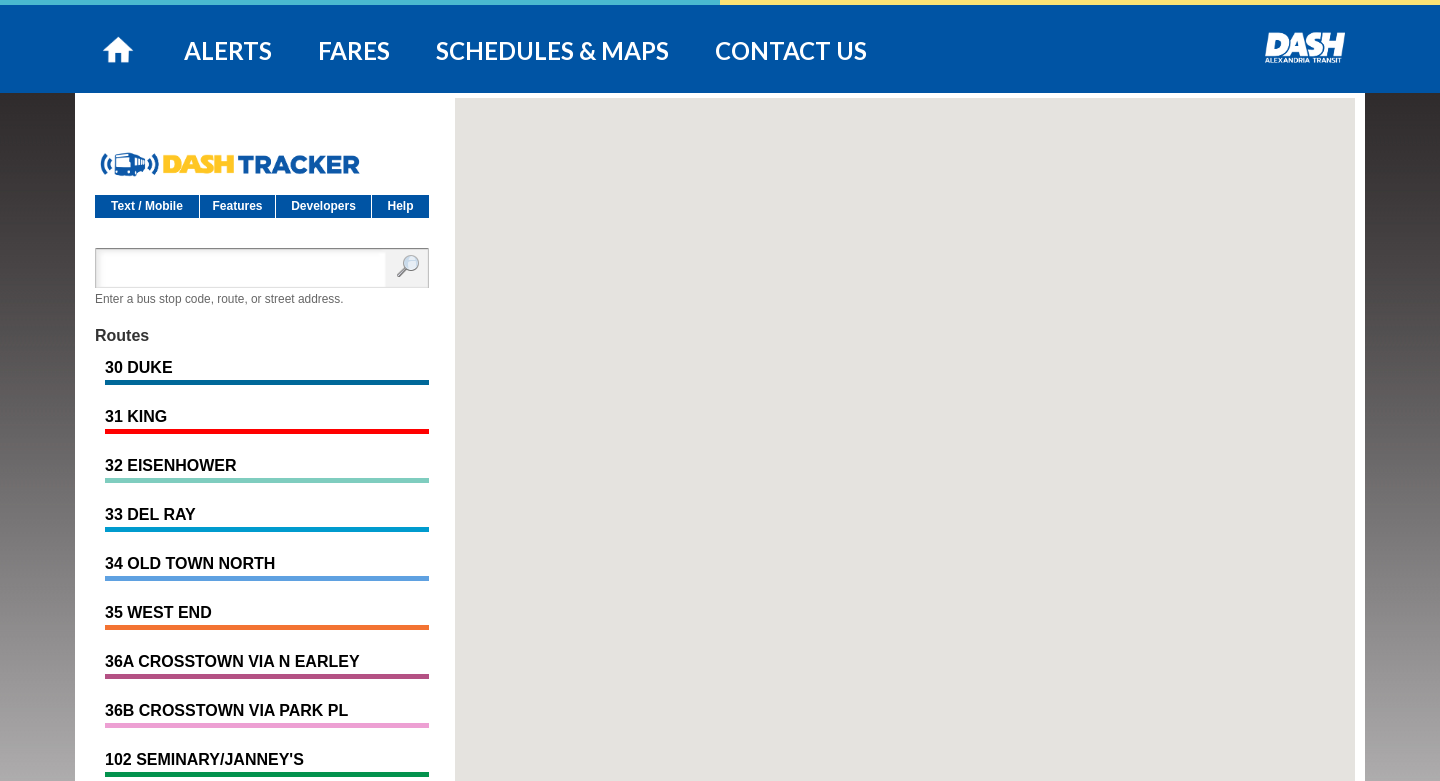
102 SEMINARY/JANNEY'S (204, 759)
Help (400, 206)
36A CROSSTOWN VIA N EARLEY (232, 661)
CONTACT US (791, 50)
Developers (323, 206)
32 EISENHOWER (171, 465)
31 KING (136, 416)
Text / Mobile (147, 206)
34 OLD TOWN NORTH (190, 563)
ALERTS (228, 50)
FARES (354, 50)
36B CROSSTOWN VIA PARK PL (226, 710)
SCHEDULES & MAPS (552, 50)
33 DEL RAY (150, 514)
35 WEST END (158, 612)
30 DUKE (139, 367)
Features (237, 206)
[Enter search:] (245, 268)
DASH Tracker (262, 156)
